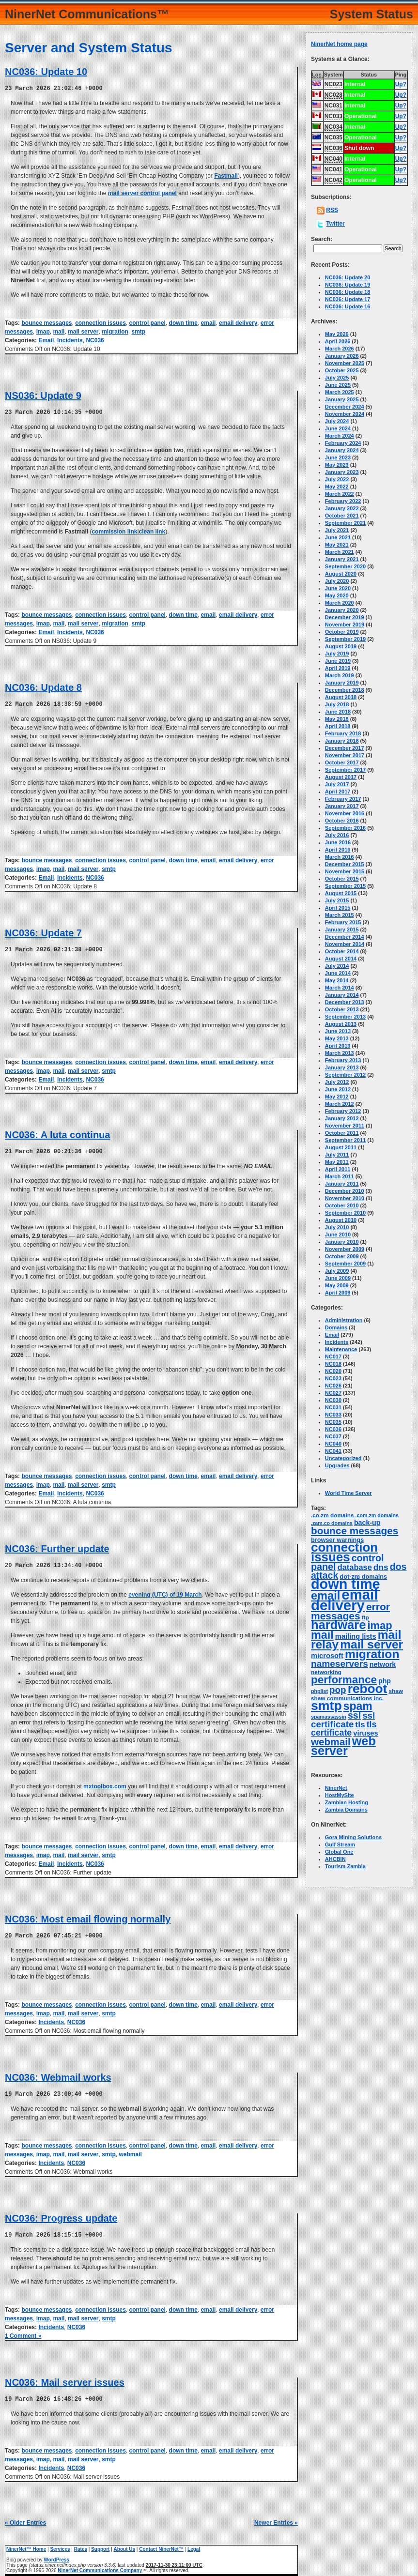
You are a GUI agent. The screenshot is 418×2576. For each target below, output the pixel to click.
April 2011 (338, 1169)
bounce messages (46, 322)
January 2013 (342, 1067)
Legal (193, 2544)
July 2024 (337, 421)
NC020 (333, 1371)
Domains (336, 1327)
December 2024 (344, 407)
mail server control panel (142, 192)
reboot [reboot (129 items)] (367, 1688)
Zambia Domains (346, 1810)
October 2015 (342, 879)
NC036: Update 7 (43, 931)
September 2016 (345, 828)
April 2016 (338, 850)
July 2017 (337, 784)
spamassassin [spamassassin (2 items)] (328, 1717)
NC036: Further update (57, 1546)
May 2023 (337, 465)
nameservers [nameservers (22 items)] (339, 1664)
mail (58, 331)
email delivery (238, 322)
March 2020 (339, 603)
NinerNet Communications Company (100, 2565)
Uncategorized (343, 1458)
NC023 (333, 1378)
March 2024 (339, 436)
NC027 (333, 1393)
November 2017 (344, 755)
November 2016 (344, 813)
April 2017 (338, 791)
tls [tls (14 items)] (360, 1724)
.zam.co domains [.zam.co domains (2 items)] (332, 1523)
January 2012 (342, 1118)
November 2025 (344, 363)
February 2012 (343, 1111)
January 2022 (342, 508)
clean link (152, 530)
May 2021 (337, 545)
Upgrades (337, 1465)
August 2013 (340, 1024)
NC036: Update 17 (348, 299)
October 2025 (342, 370)
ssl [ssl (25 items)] (354, 1715)
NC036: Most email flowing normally (87, 1916)
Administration (344, 1320)
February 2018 (343, 733)
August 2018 (340, 697)
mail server (83, 331)
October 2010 (342, 1205)
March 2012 (339, 1104)
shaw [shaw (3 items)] (395, 1691)
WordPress (56, 2555)
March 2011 (339, 1176)
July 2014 (337, 966)
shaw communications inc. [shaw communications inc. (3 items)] (347, 1698)
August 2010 (340, 1220)
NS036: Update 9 (43, 395)
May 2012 (337, 1096)
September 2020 (345, 566)
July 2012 (337, 1082)
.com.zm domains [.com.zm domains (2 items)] (377, 1515)
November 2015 (344, 871)
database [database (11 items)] (355, 1567)
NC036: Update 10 (46, 71)
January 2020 (342, 610)
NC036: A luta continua (57, 1133)
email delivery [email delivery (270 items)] (344, 1599)
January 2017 (342, 806)
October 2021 (342, 515)
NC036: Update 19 (348, 285)
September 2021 (345, 523)
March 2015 (339, 915)
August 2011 (340, 1147)
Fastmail (226, 175)
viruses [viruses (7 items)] (365, 1733)
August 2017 (340, 777)
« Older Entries (25, 2518)
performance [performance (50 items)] (344, 1680)
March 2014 (339, 988)
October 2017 (342, 762)
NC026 (333, 1385)
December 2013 (344, 1002)
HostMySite (339, 1795)
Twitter (335, 223)
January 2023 (342, 472)
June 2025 (338, 385)
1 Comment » (23, 2331)
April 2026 (338, 341)
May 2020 (337, 595)
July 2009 (337, 1271)
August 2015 (340, 893)
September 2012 (345, 1075)
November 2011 (344, 1125)
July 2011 (337, 1155)
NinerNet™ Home (26, 2544)
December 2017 (344, 748)
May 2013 (337, 1038)
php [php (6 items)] (384, 1681)
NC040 (333, 1444)
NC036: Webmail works (58, 2074)
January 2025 (342, 399)
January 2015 (342, 929)
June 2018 (338, 712)
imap (43, 331)
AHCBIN (335, 1859)
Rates (80, 2544)
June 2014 (338, 973)
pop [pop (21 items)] (337, 1690)
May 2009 (337, 1285)
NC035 (333, 1422)
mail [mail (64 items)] (322, 1635)
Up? (400, 84)
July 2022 (337, 479)
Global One (339, 1852)
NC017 (333, 1356)
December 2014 (344, 937)
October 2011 (342, 1133)
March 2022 (339, 494)
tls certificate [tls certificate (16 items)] (344, 1729)
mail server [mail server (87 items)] (371, 1644)
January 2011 (342, 1184)
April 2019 (338, 668)
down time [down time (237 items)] (345, 1584)
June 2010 (338, 1234)
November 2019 (344, 624)
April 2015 (338, 908)
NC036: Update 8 (43, 686)
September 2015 (345, 886)
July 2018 (337, 704)
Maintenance (341, 1349)
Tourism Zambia (345, 1866)
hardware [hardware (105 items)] (338, 1624)
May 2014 (337, 980)
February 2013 (343, 1060)
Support (100, 2544)
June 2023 (338, 457)
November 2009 (344, 1249)
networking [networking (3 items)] (326, 1672)
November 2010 (344, 1198)
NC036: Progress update (61, 2214)
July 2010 (337, 1227)
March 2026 (339, 348)
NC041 (333, 1451)
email (208, 322)
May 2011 (337, 1162)
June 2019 (338, 661)
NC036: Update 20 (348, 277)
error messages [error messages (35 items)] (350, 1611)
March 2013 (339, 1053)
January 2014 (342, 995)
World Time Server (348, 1493)
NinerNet (336, 1788)
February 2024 (343, 443)
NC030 (333, 1400)
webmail (130, 2150)
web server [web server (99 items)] (343, 1745)
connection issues (100, 322)
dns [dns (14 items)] (380, 1567)
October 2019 (342, 632)
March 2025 (339, 392)
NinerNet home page (339, 44)
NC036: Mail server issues (64, 2378)
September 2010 (345, 1213)
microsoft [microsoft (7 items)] (327, 1656)
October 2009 (342, 1256)
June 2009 (338, 1278)
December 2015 (344, 864)
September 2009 (345, 1263)
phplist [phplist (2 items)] (319, 1691)
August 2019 (340, 646)
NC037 (333, 1436)
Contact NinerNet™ (161, 2544)
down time (183, 322)
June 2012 (338, 1089)
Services (60, 2544)
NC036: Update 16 (348, 306)
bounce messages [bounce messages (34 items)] (354, 1530)
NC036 (95, 339)
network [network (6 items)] (383, 1664)
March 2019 (339, 675)
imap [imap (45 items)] (379, 1625)
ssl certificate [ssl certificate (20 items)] (343, 1719)
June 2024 (338, 428)
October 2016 (342, 820)
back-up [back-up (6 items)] (367, 1522)
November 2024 (344, 414)
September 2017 (345, 770)
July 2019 (337, 653)
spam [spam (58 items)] (357, 1706)
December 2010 (344, 1191)
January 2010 (342, 1242)
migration (115, 331)
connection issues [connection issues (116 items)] (344, 1552)
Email (46, 339)
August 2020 (340, 574)
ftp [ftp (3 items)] (365, 1617)
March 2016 (339, 857)
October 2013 (342, 1009)
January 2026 (342, 356)
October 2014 (342, 951)
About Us (124, 2544)
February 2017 (343, 799)
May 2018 (337, 719)
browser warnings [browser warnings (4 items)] (337, 1539)
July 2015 (337, 900)
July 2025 (337, 378)
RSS (332, 210)
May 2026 (337, 334)
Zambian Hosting (346, 1802)
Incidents (70, 339)
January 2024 (342, 450)
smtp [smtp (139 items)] (326, 1705)
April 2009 (338, 1293)
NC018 (333, 1364)
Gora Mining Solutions (353, 1837)
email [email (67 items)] (325, 1595)
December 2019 (344, 617)
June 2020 (338, 588)
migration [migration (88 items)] (372, 1654)
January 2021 (342, 559)
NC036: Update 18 (348, 292)
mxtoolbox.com (104, 1783)
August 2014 (340, 958)
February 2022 (343, 501)
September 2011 (345, 1140)
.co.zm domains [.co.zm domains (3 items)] (332, 1515)
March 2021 (339, 552)
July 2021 (337, 530)
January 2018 (342, 741)
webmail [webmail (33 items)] (331, 1741)
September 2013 (345, 1017)
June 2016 (338, 842)
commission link (114, 530)
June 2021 (338, 537)
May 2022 (337, 486)
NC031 (333, 1407)
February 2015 (343, 922)
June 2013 (338, 1031)
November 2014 (344, 944)
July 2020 (337, 581)
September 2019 (345, 639)
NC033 (333, 1415)
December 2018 (344, 690)
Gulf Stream (340, 1844)
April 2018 (338, 726)
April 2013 (338, 1046)
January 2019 (342, 683)
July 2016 (337, 835)
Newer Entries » (276, 2518)
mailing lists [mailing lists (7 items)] (355, 1636)
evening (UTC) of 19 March (164, 1591)
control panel (147, 322)
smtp (139, 331)
